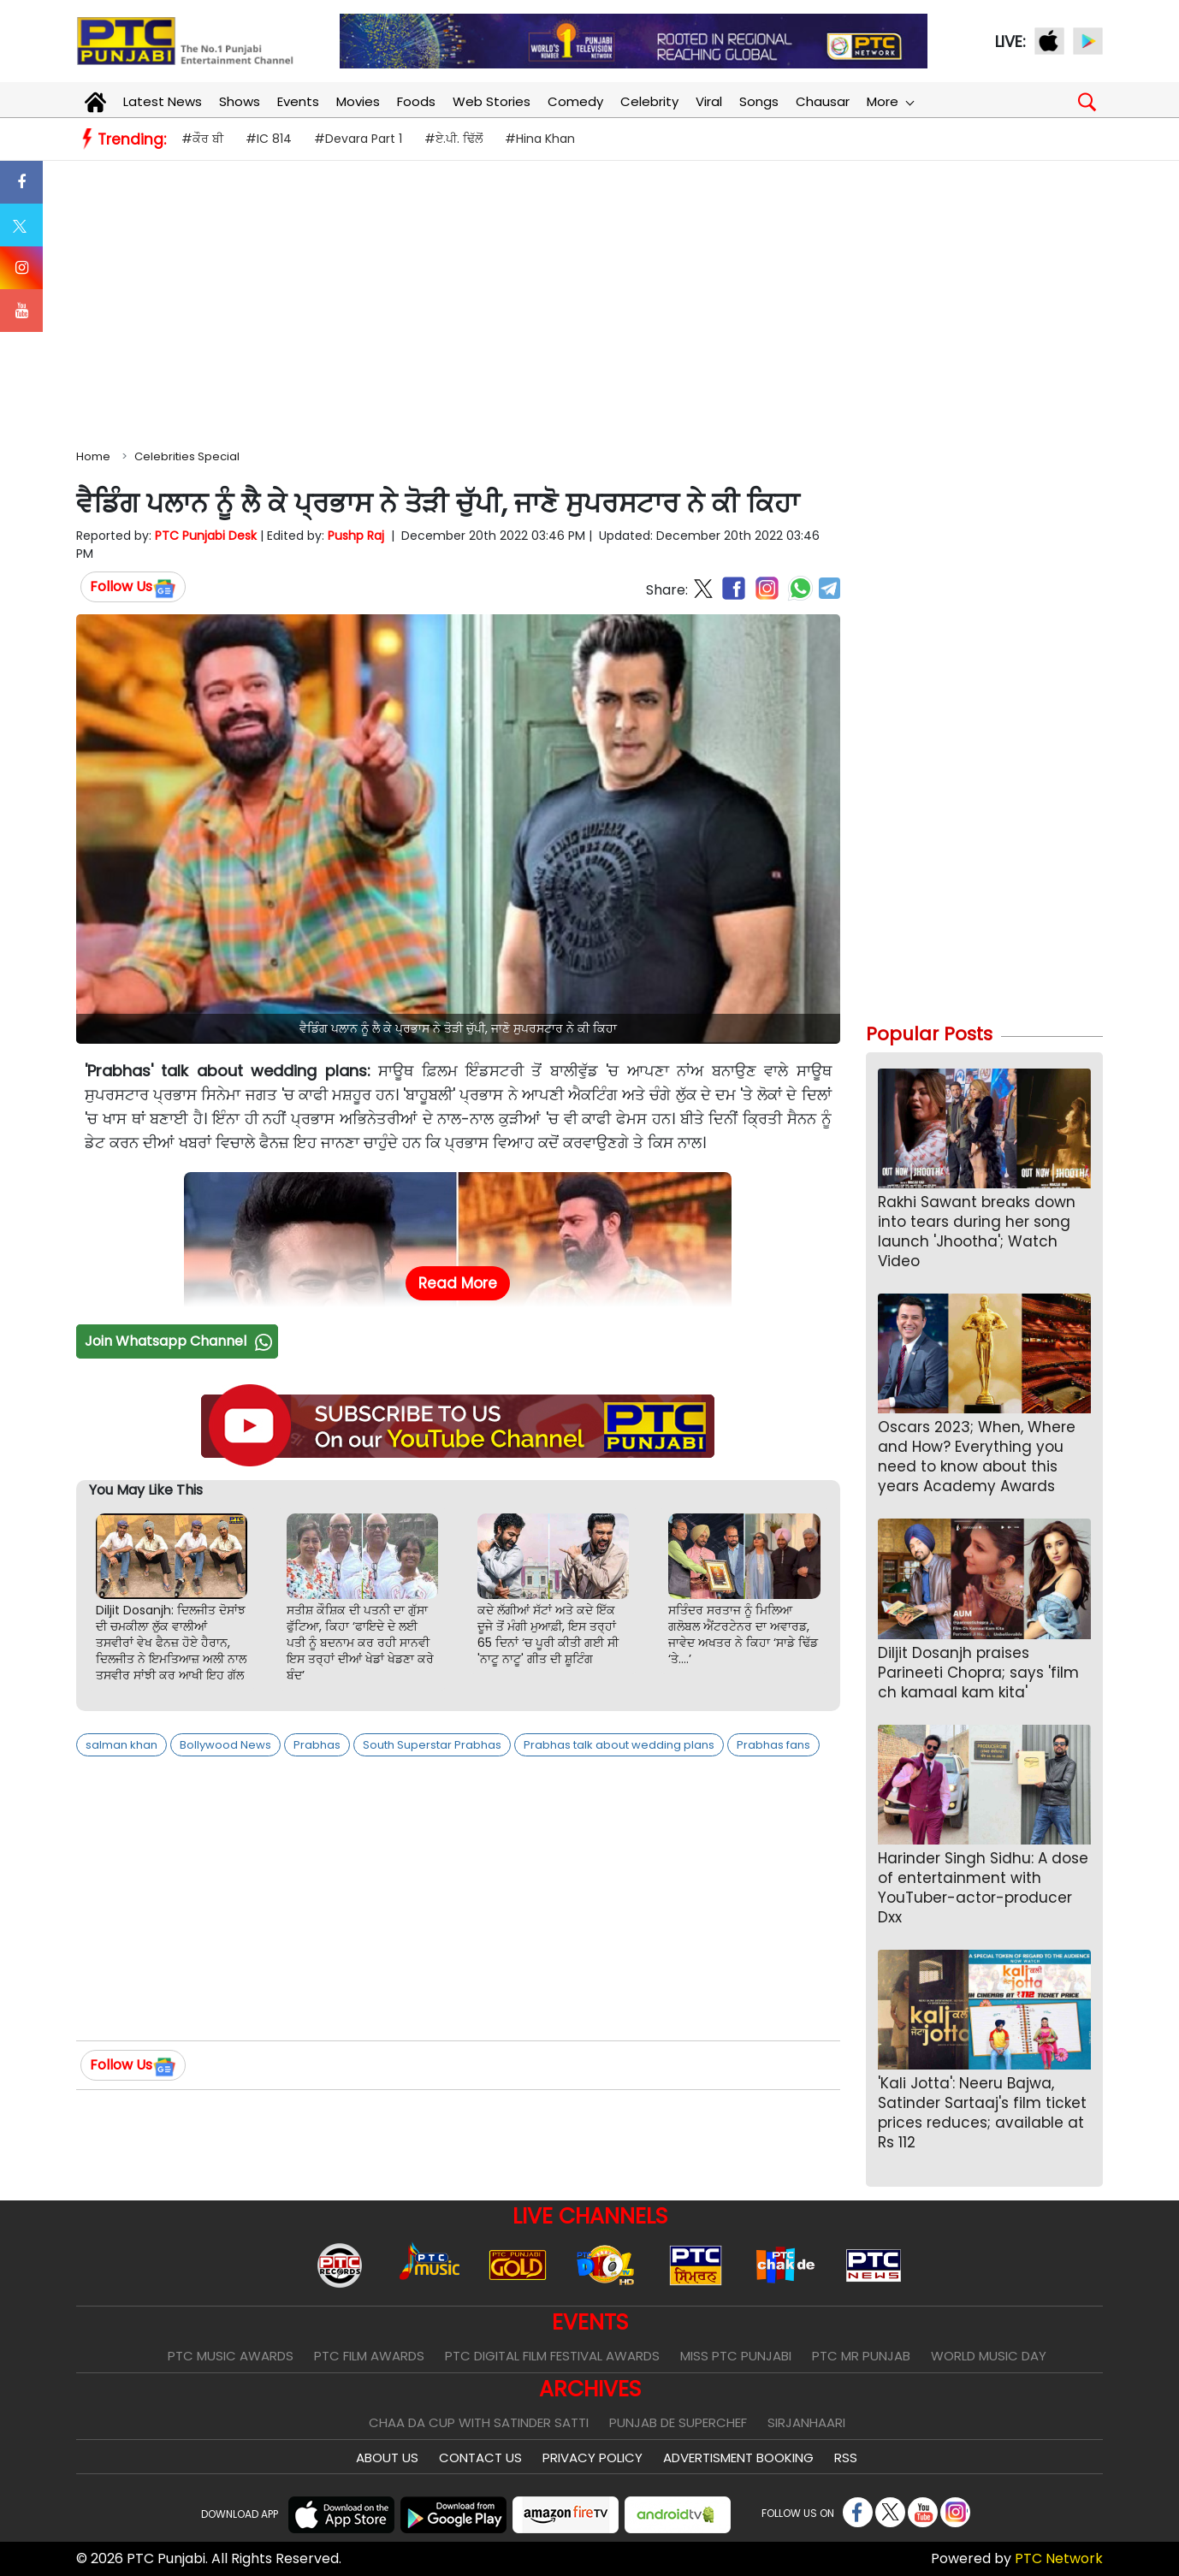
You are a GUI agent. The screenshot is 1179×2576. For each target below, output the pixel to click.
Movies (358, 101)
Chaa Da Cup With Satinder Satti (479, 2422)
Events (298, 101)
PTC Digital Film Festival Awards (552, 2356)
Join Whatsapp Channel (180, 1341)
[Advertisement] (589, 301)
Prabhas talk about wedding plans (619, 1745)
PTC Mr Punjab (861, 2356)
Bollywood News (225, 1745)
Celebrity (649, 101)
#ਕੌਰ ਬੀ (202, 138)
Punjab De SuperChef (678, 2422)
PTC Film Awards (369, 2356)
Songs (759, 101)
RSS (845, 2457)
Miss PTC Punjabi (735, 2356)
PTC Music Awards (230, 2356)
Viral (709, 101)
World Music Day (988, 2356)
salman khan (121, 1745)
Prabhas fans (773, 1745)
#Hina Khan (540, 138)
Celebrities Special (187, 456)
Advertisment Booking (738, 2457)
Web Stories (491, 101)
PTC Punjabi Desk (206, 535)
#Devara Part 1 (358, 138)
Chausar (823, 101)
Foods (416, 101)
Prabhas (317, 1745)
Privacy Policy (592, 2457)
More (890, 101)
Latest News (162, 101)
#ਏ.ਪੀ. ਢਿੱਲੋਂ (453, 138)
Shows (239, 101)
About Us (387, 2457)
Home (93, 456)
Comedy (575, 101)
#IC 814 (269, 138)
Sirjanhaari (806, 2422)
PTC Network (1059, 2558)
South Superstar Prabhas (432, 1745)
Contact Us (480, 2457)
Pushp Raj (356, 535)
